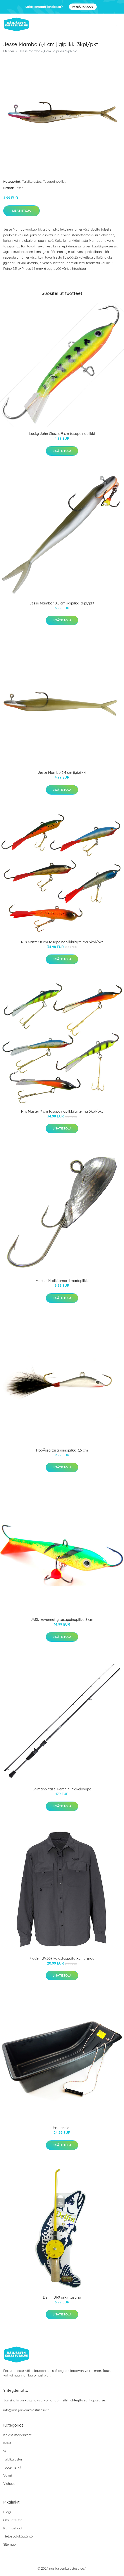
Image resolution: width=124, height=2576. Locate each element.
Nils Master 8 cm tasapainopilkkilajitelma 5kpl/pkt (62, 942)
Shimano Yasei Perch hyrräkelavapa (62, 1789)
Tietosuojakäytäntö (18, 2536)
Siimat (8, 2451)
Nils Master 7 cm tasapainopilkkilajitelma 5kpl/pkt (62, 1111)
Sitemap (9, 2544)
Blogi (7, 2512)
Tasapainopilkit (54, 181)
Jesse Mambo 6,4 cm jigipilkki (62, 772)
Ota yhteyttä (12, 2520)
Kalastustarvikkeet (17, 2435)
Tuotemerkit (12, 2467)
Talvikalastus (31, 181)
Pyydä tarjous (82, 6)
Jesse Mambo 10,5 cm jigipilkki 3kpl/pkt (62, 603)
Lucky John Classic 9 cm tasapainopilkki (62, 433)
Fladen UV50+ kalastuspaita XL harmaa (62, 1958)
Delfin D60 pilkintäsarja (62, 2297)
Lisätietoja (21, 211)
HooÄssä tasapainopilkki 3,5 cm (62, 1450)
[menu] (117, 24)
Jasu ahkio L (62, 2128)
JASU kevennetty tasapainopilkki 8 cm (62, 1619)
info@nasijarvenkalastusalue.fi (26, 2410)
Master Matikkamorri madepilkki (62, 1280)
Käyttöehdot (12, 2528)
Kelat (7, 2443)
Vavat (7, 2475)
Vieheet (9, 2483)
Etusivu (8, 51)
